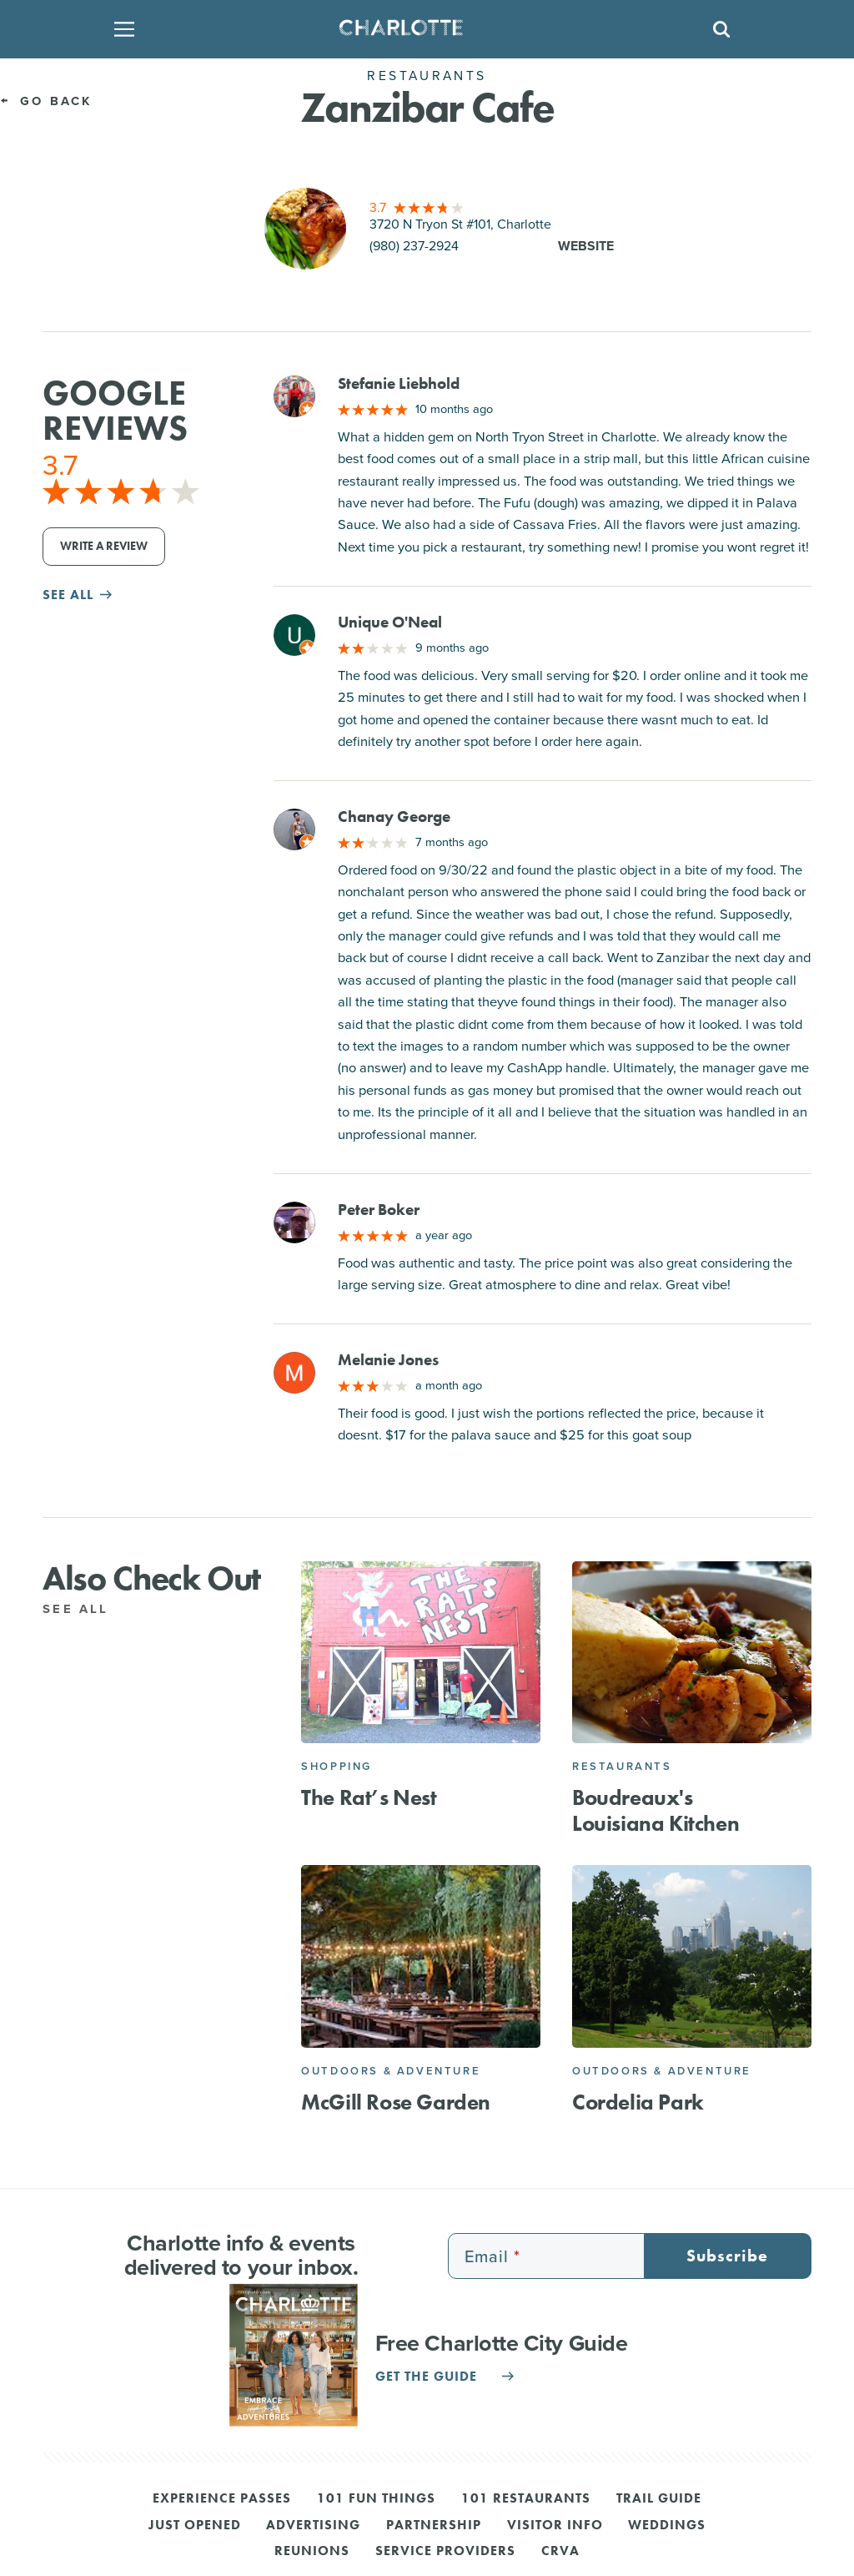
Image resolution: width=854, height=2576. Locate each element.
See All (85, 1609)
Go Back (46, 101)
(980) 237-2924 (414, 245)
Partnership (433, 2526)
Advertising (313, 2526)
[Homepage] (422, 29)
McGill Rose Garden (395, 2102)
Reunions (311, 2551)
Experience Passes (222, 2499)
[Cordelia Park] (691, 1956)
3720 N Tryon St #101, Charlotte (460, 224)
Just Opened (194, 2526)
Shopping (336, 1766)
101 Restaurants (525, 2499)
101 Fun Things (376, 2499)
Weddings (667, 2526)
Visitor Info (555, 2526)
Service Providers (445, 2551)
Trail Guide (658, 2499)
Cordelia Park (638, 2102)
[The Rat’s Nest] (420, 1652)
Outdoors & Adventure (390, 2071)
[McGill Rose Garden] (420, 1956)
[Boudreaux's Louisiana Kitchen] (691, 1652)
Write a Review (104, 546)
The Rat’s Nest (368, 1798)
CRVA (560, 2551)
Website (586, 245)
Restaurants (622, 1766)
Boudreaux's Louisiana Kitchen (655, 1810)
